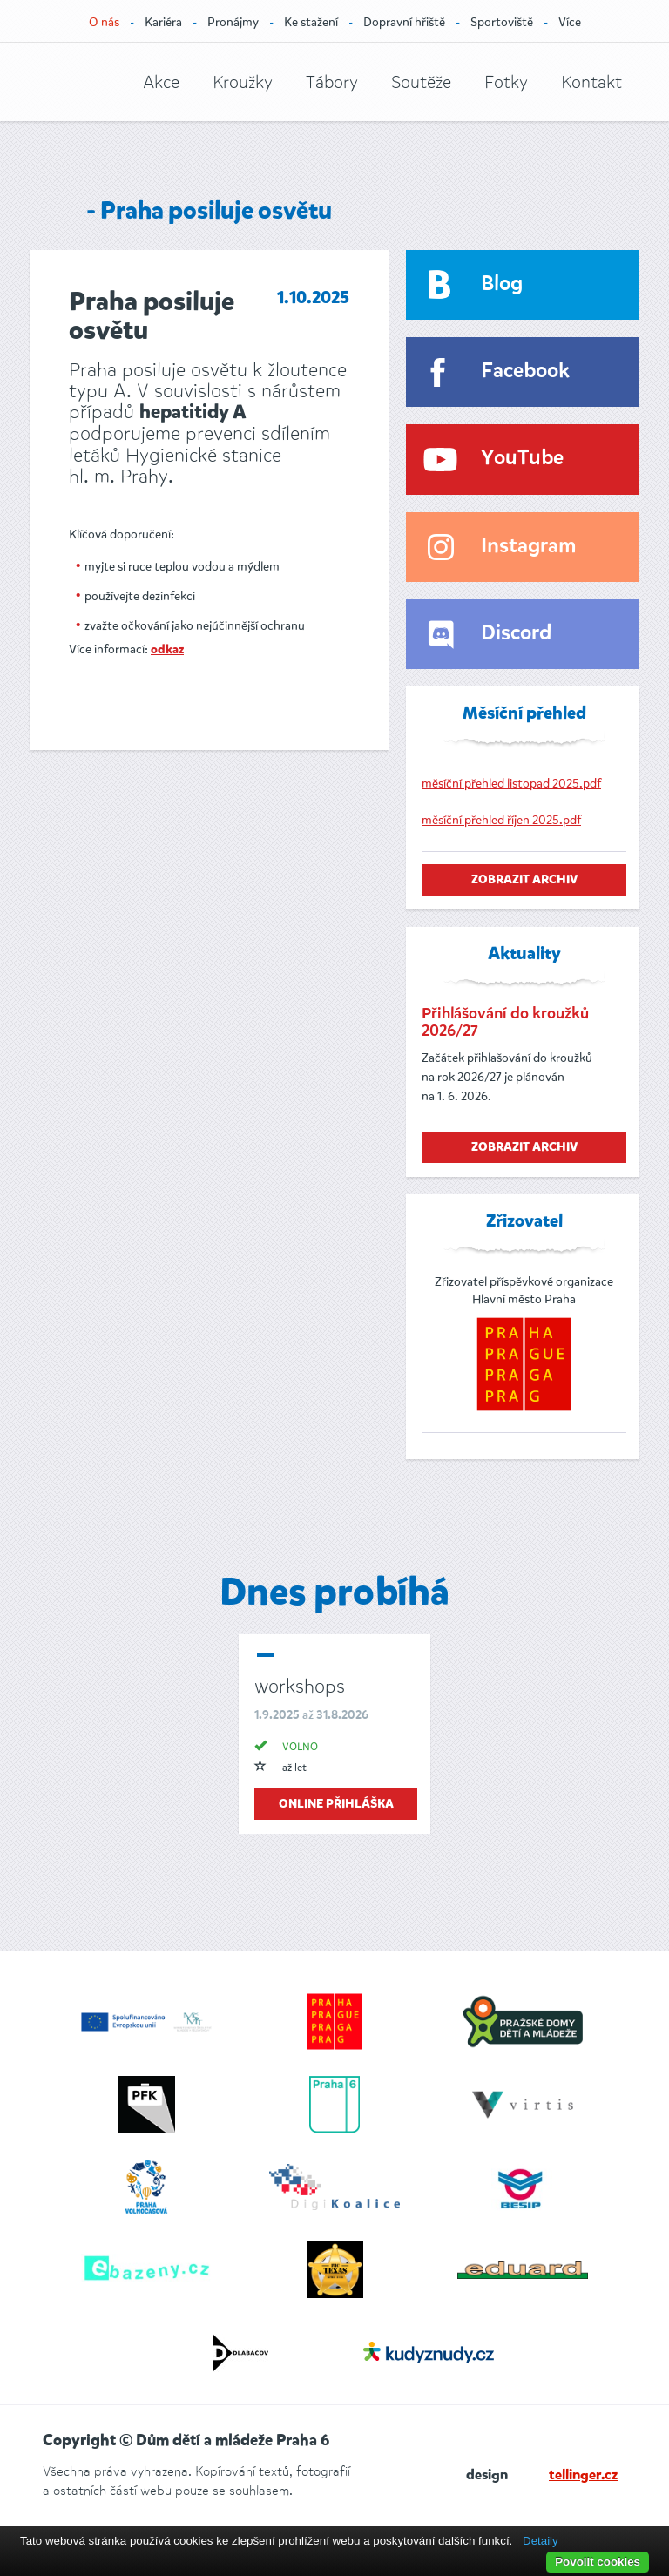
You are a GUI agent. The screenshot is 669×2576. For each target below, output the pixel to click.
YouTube (522, 459)
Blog (502, 284)
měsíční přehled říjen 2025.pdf (501, 820)
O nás (104, 22)
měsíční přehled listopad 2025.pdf (511, 783)
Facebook (525, 372)
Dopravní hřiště (404, 22)
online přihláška (336, 1804)
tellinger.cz (583, 2476)
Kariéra (163, 22)
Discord (516, 634)
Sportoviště (501, 22)
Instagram (528, 547)
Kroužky (243, 82)
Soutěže (421, 82)
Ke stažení (311, 22)
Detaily (540, 2540)
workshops (299, 1686)
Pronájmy (233, 22)
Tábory (332, 82)
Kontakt (591, 82)
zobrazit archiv (524, 880)
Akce (161, 82)
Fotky (506, 82)
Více (569, 22)
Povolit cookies (597, 2561)
